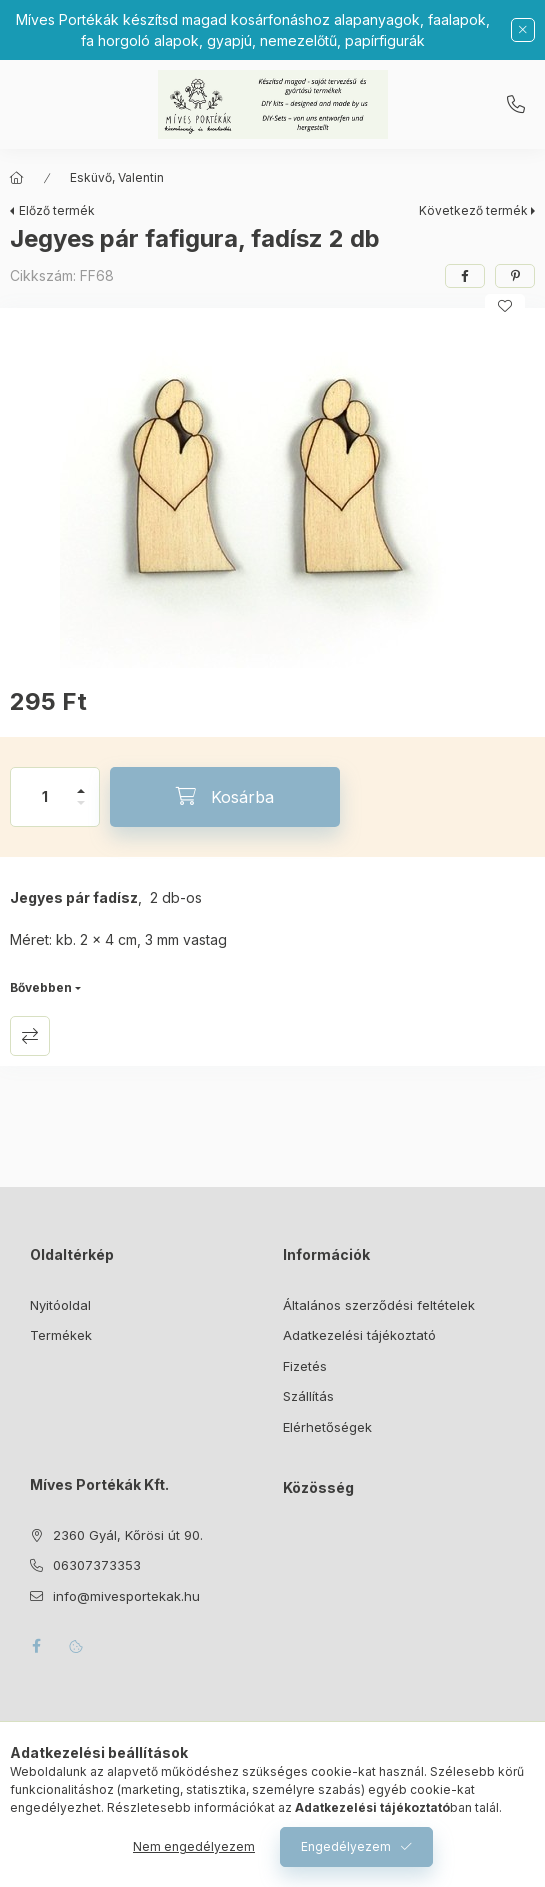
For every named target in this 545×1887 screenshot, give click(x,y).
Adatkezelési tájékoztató (359, 1335)
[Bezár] (523, 30)
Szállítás (308, 1396)
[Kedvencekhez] (505, 306)
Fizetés (305, 1366)
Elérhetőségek (327, 1427)
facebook (36, 1646)
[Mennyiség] (45, 797)
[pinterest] (515, 276)
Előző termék (57, 210)
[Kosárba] (225, 797)
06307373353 (516, 105)
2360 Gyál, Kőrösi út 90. (128, 1535)
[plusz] (81, 782)
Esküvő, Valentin (117, 177)
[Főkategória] (17, 178)
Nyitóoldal (60, 1305)
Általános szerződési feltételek (379, 1305)
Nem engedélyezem (194, 1846)
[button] (273, 493)
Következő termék (473, 210)
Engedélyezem (346, 1846)
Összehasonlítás (30, 1036)
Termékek (61, 1335)
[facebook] (465, 276)
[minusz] (81, 811)
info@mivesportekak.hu (126, 1596)
